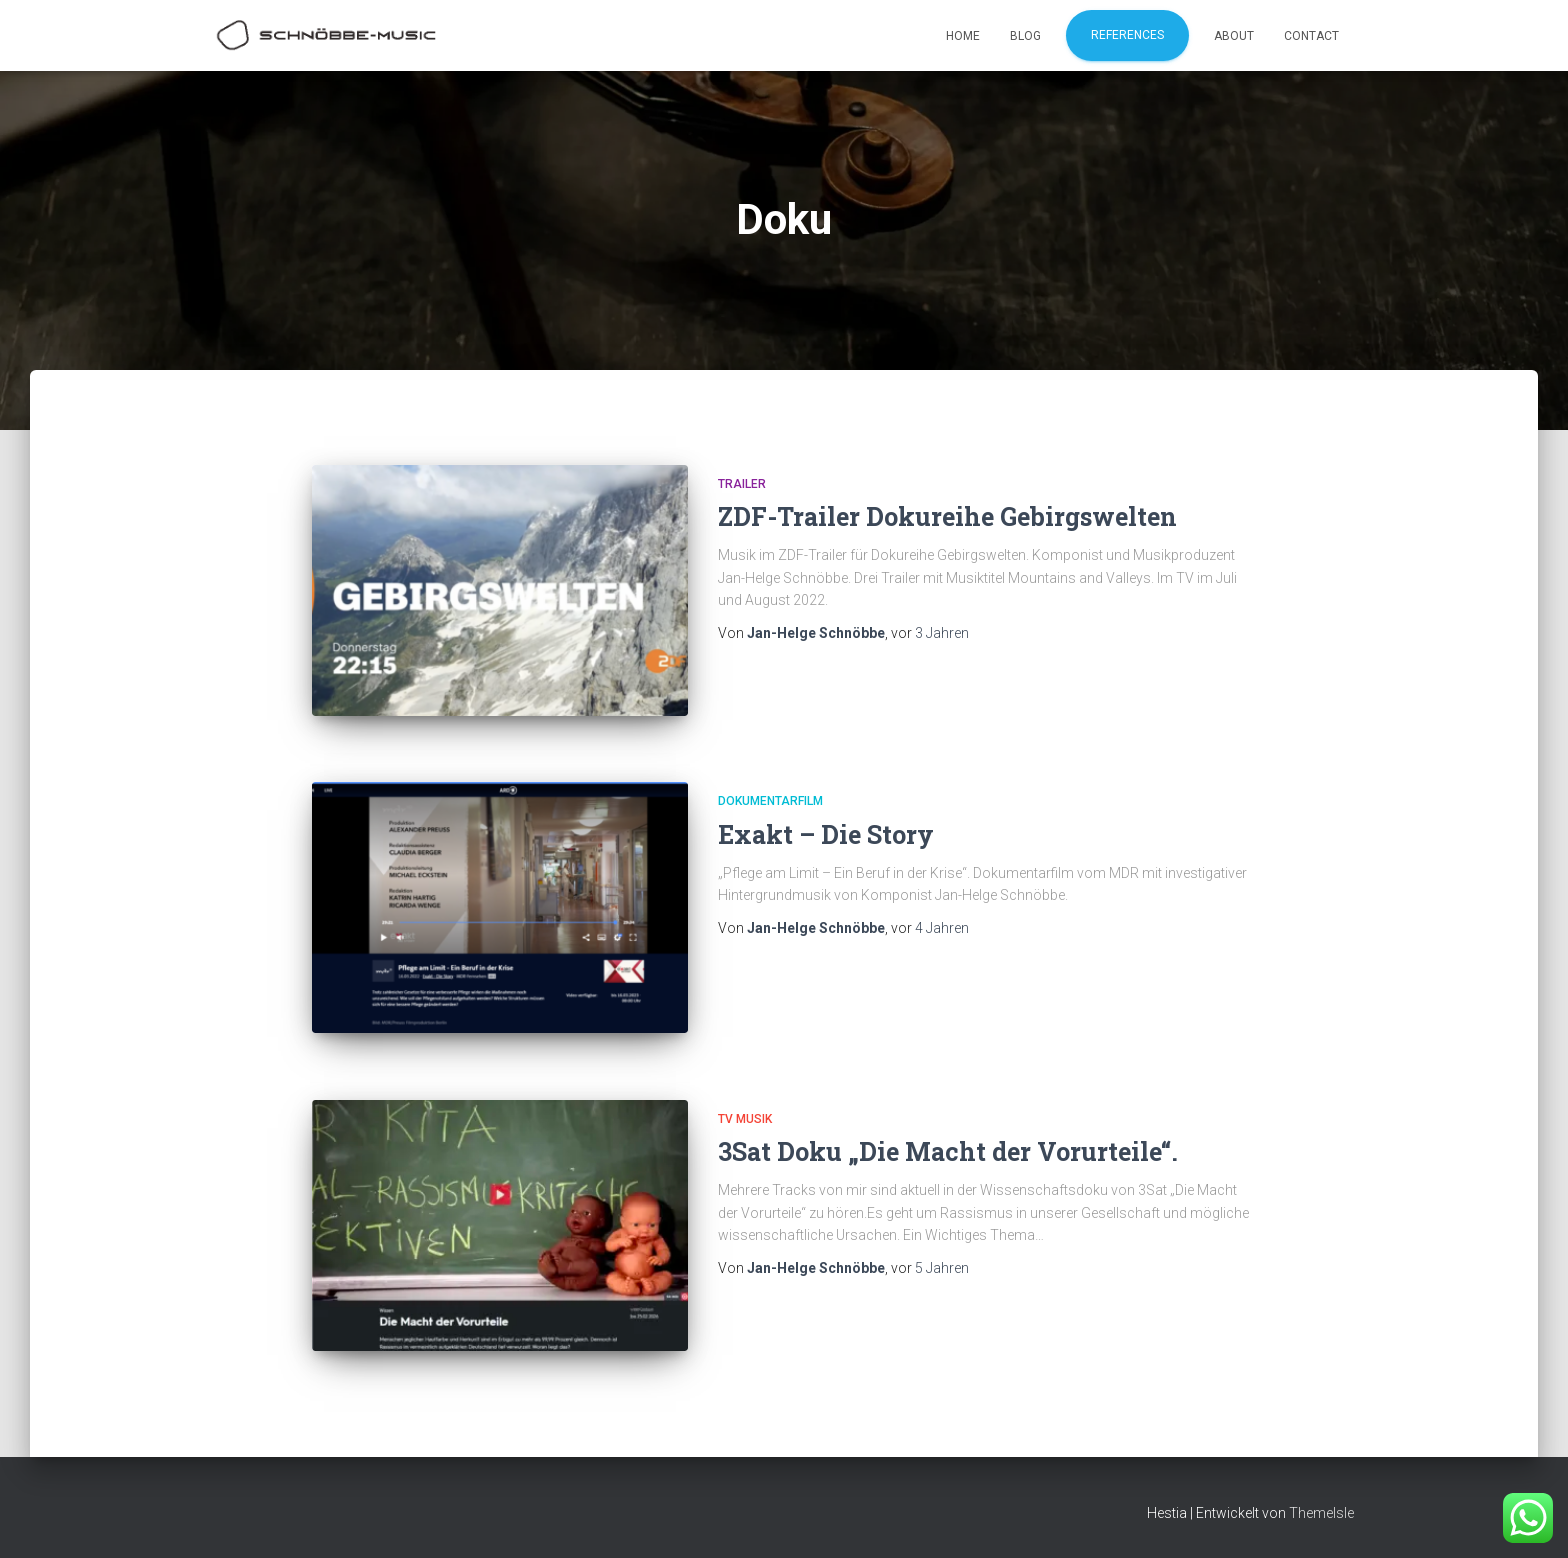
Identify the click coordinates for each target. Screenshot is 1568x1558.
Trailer (742, 484)
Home (963, 36)
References (1127, 35)
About (1234, 36)
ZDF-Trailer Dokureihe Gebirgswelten (947, 516)
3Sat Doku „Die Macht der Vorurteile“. (948, 1151)
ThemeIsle (1321, 1513)
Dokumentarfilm (770, 801)
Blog (1025, 36)
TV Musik (745, 1119)
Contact (1311, 36)
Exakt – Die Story (826, 834)
